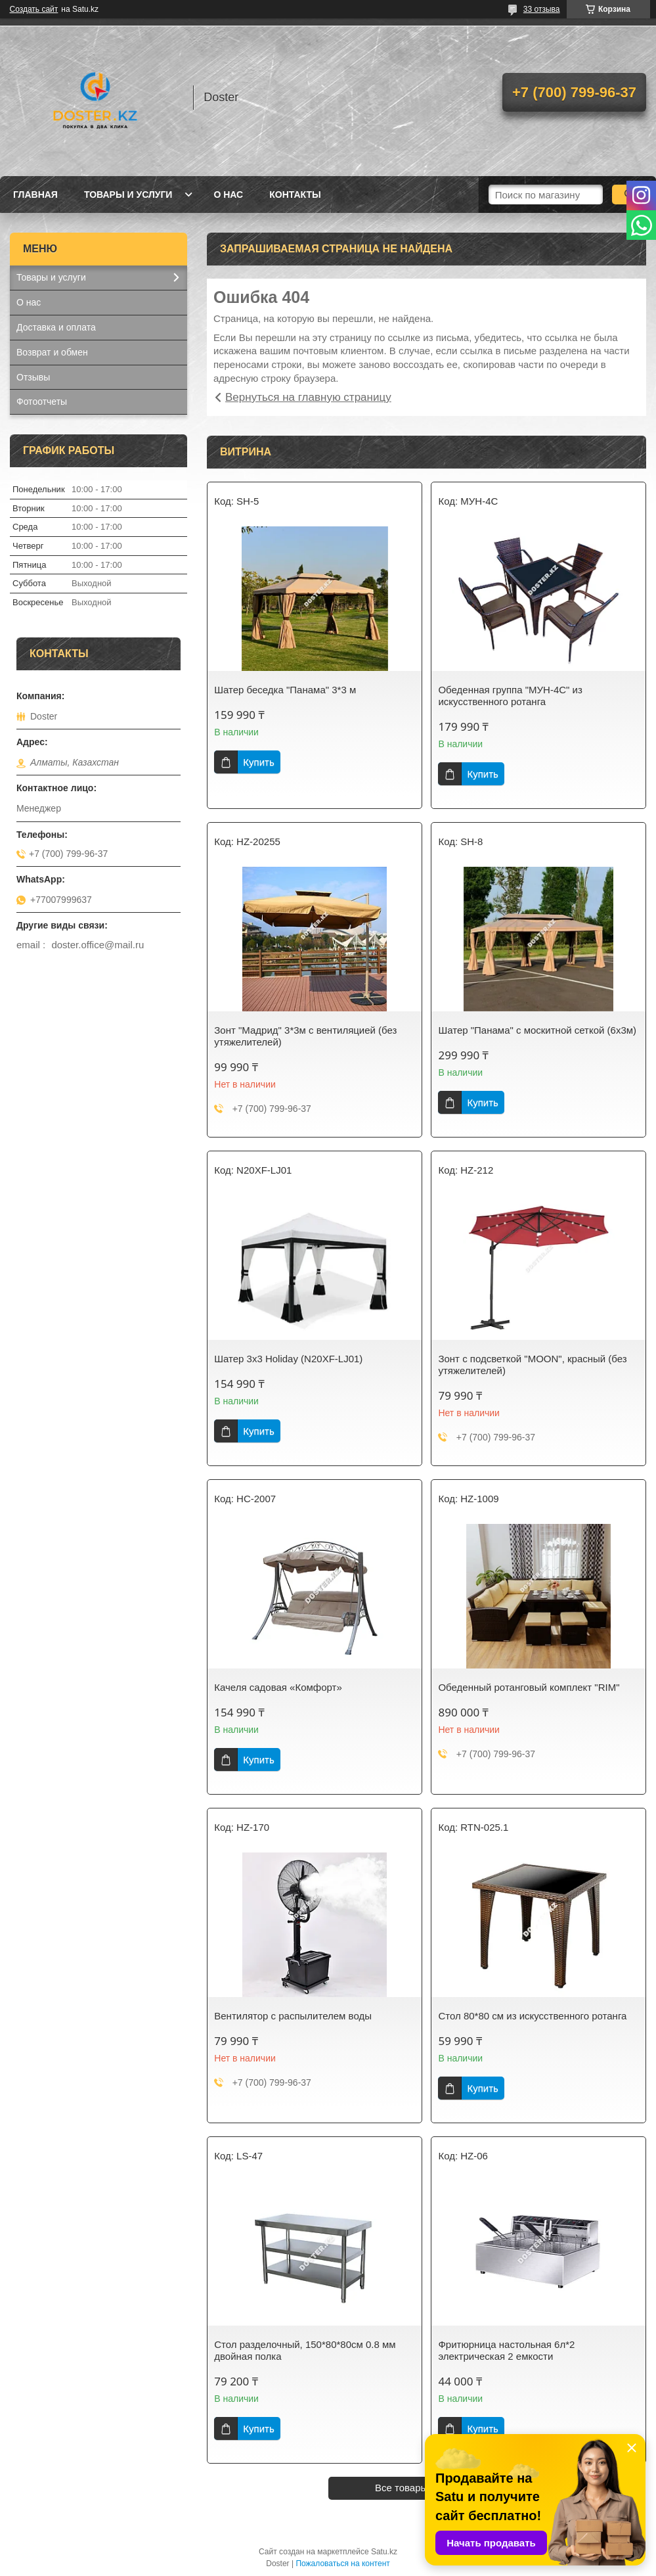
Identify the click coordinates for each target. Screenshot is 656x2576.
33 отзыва (541, 9)
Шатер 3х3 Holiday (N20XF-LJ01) (288, 1358)
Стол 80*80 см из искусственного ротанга (532, 2015)
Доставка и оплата (56, 327)
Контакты (294, 194)
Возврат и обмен (52, 352)
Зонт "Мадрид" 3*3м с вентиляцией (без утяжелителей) (305, 1035)
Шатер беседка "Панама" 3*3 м (285, 689)
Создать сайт (34, 9)
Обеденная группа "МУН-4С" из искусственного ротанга (510, 695)
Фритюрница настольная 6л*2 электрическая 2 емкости (506, 2350)
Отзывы (33, 377)
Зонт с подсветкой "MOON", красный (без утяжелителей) (532, 1364)
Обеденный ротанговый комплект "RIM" (528, 1687)
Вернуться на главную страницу (308, 397)
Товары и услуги (128, 194)
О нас (228, 194)
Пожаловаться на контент (342, 2563)
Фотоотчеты (41, 401)
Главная (35, 194)
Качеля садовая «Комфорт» (277, 1687)
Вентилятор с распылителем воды (293, 2015)
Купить (258, 762)
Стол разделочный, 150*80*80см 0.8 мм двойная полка (304, 2350)
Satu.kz (384, 2551)
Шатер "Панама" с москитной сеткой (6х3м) (537, 1030)
